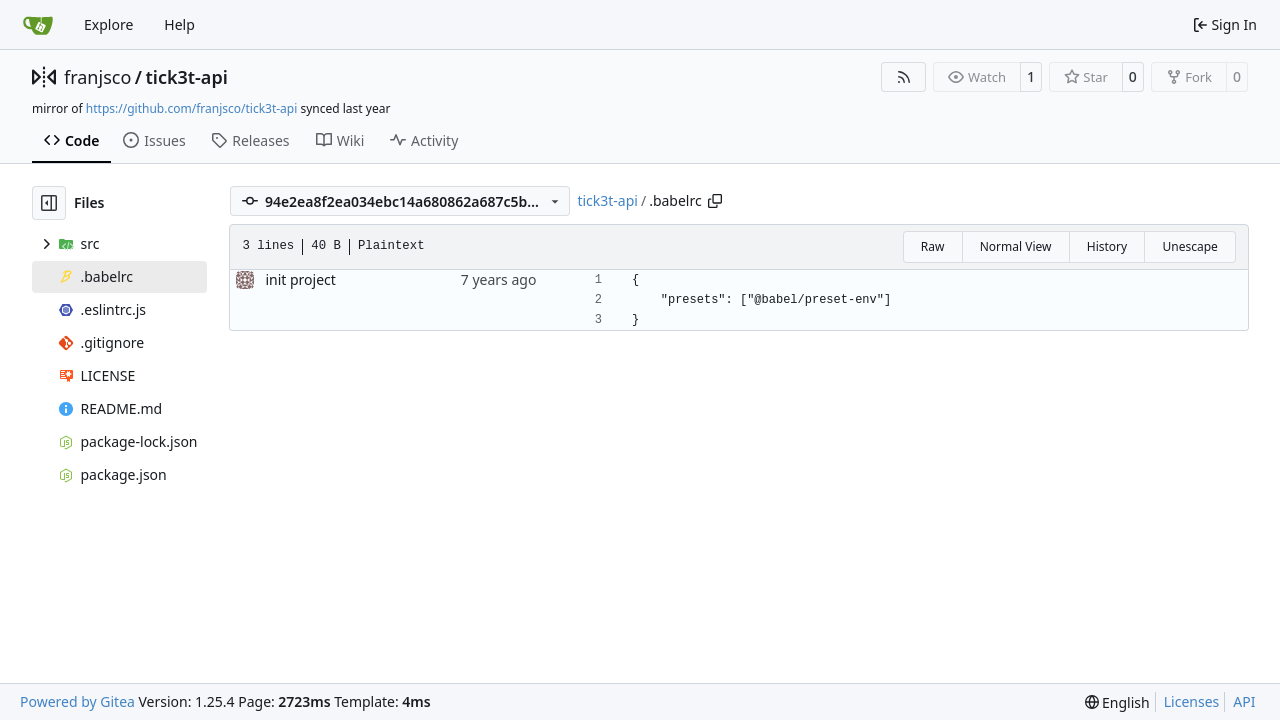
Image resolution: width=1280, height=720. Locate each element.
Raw (933, 246)
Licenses (1192, 701)
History (1107, 246)
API (1244, 701)
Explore (108, 24)
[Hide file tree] (49, 203)
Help (179, 24)
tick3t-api (186, 77)
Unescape (1189, 246)
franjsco (97, 77)
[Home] (38, 25)
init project (300, 279)
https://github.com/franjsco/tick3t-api (191, 108)
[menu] (1117, 702)
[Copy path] (715, 201)
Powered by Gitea (77, 701)
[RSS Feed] (904, 77)
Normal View (1016, 246)
